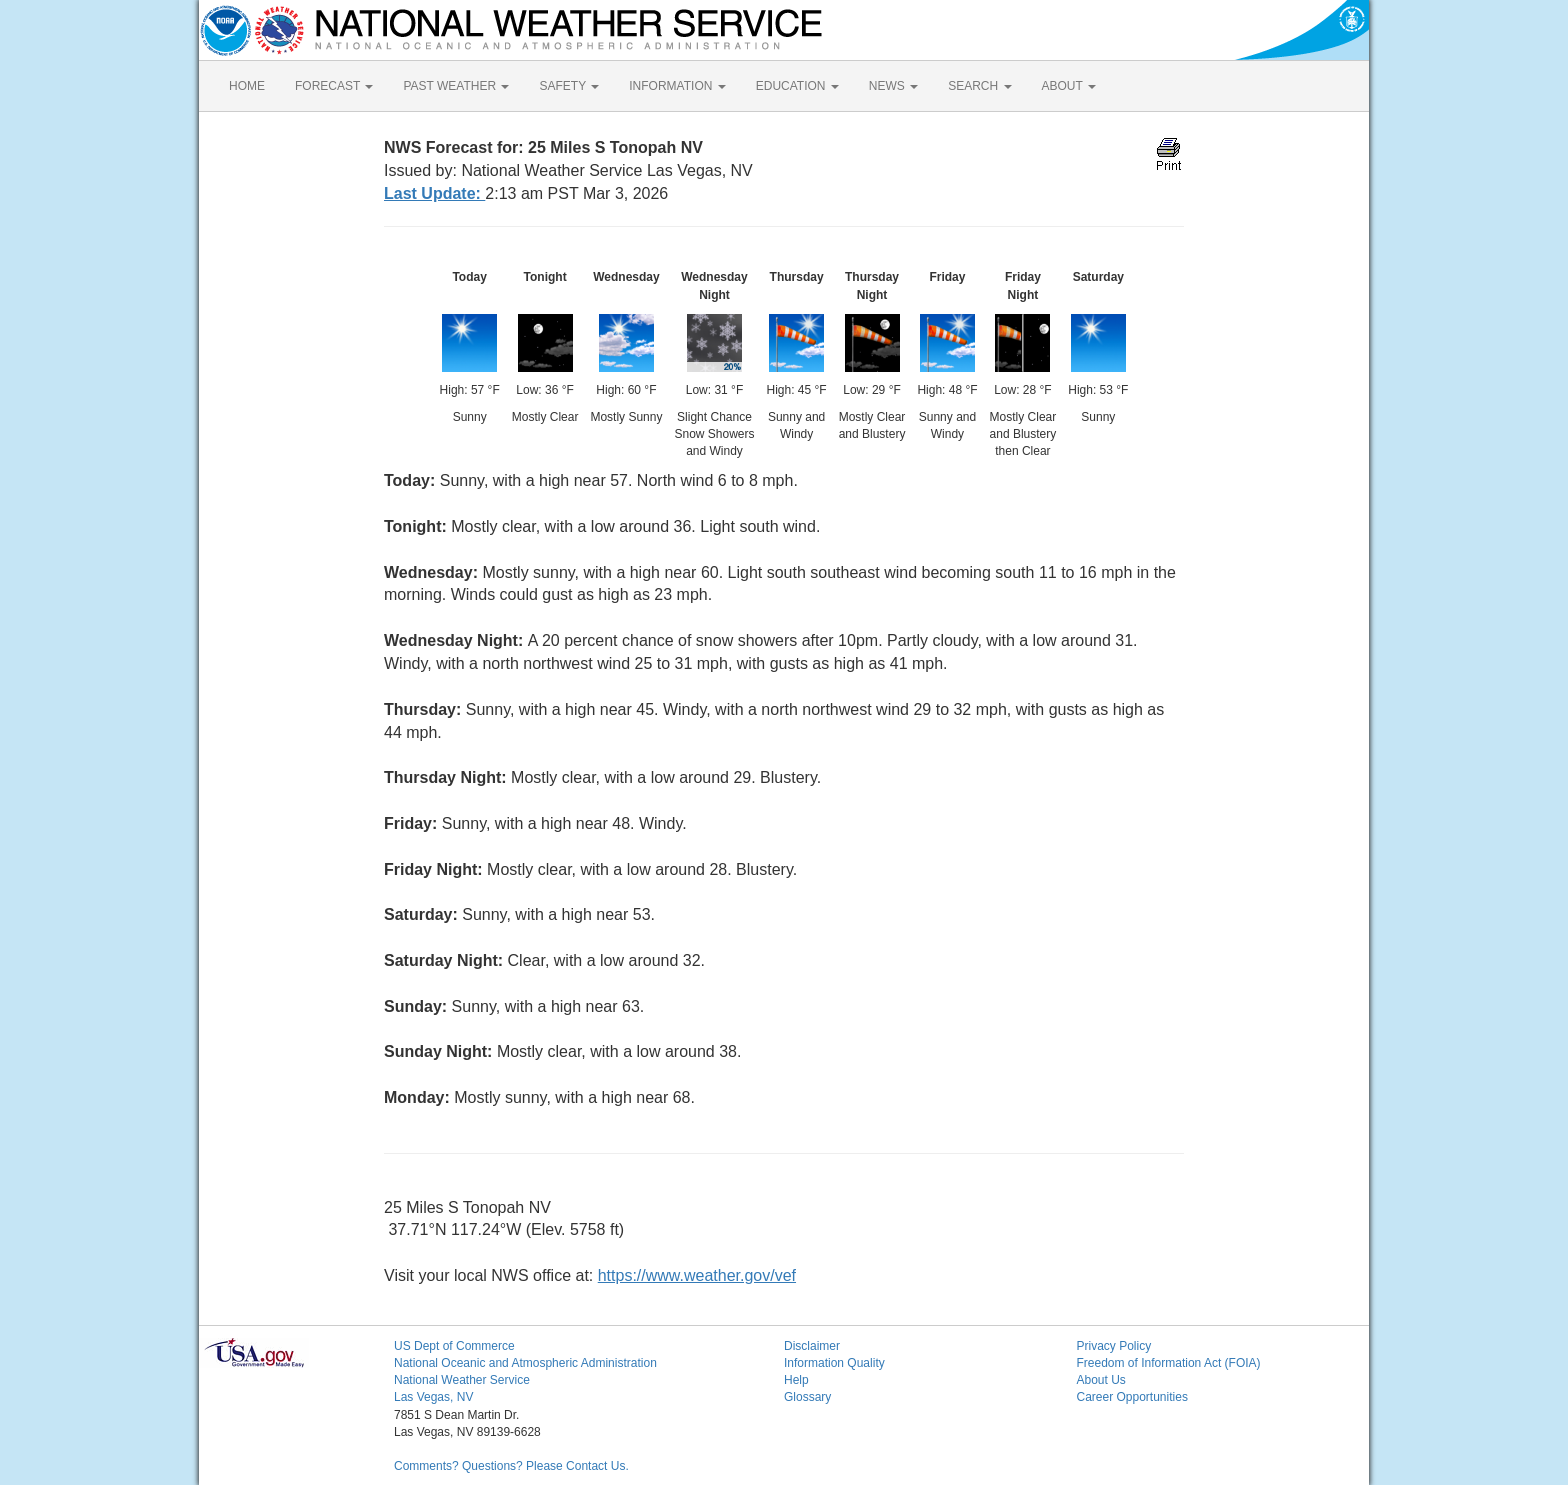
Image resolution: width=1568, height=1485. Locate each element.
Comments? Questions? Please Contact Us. (511, 1466)
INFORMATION (677, 86)
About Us (1101, 1380)
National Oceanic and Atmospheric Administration (525, 1363)
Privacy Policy (1114, 1346)
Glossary (807, 1397)
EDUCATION (797, 86)
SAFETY (569, 86)
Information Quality (834, 1363)
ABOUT (1069, 86)
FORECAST (334, 86)
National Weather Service (462, 1380)
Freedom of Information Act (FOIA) (1169, 1363)
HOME (247, 86)
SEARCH (979, 86)
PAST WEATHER (456, 86)
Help (796, 1380)
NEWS (893, 86)
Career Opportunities (1132, 1397)
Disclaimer (812, 1346)
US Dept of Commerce (454, 1346)
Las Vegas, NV (433, 1397)
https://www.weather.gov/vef (697, 1275)
